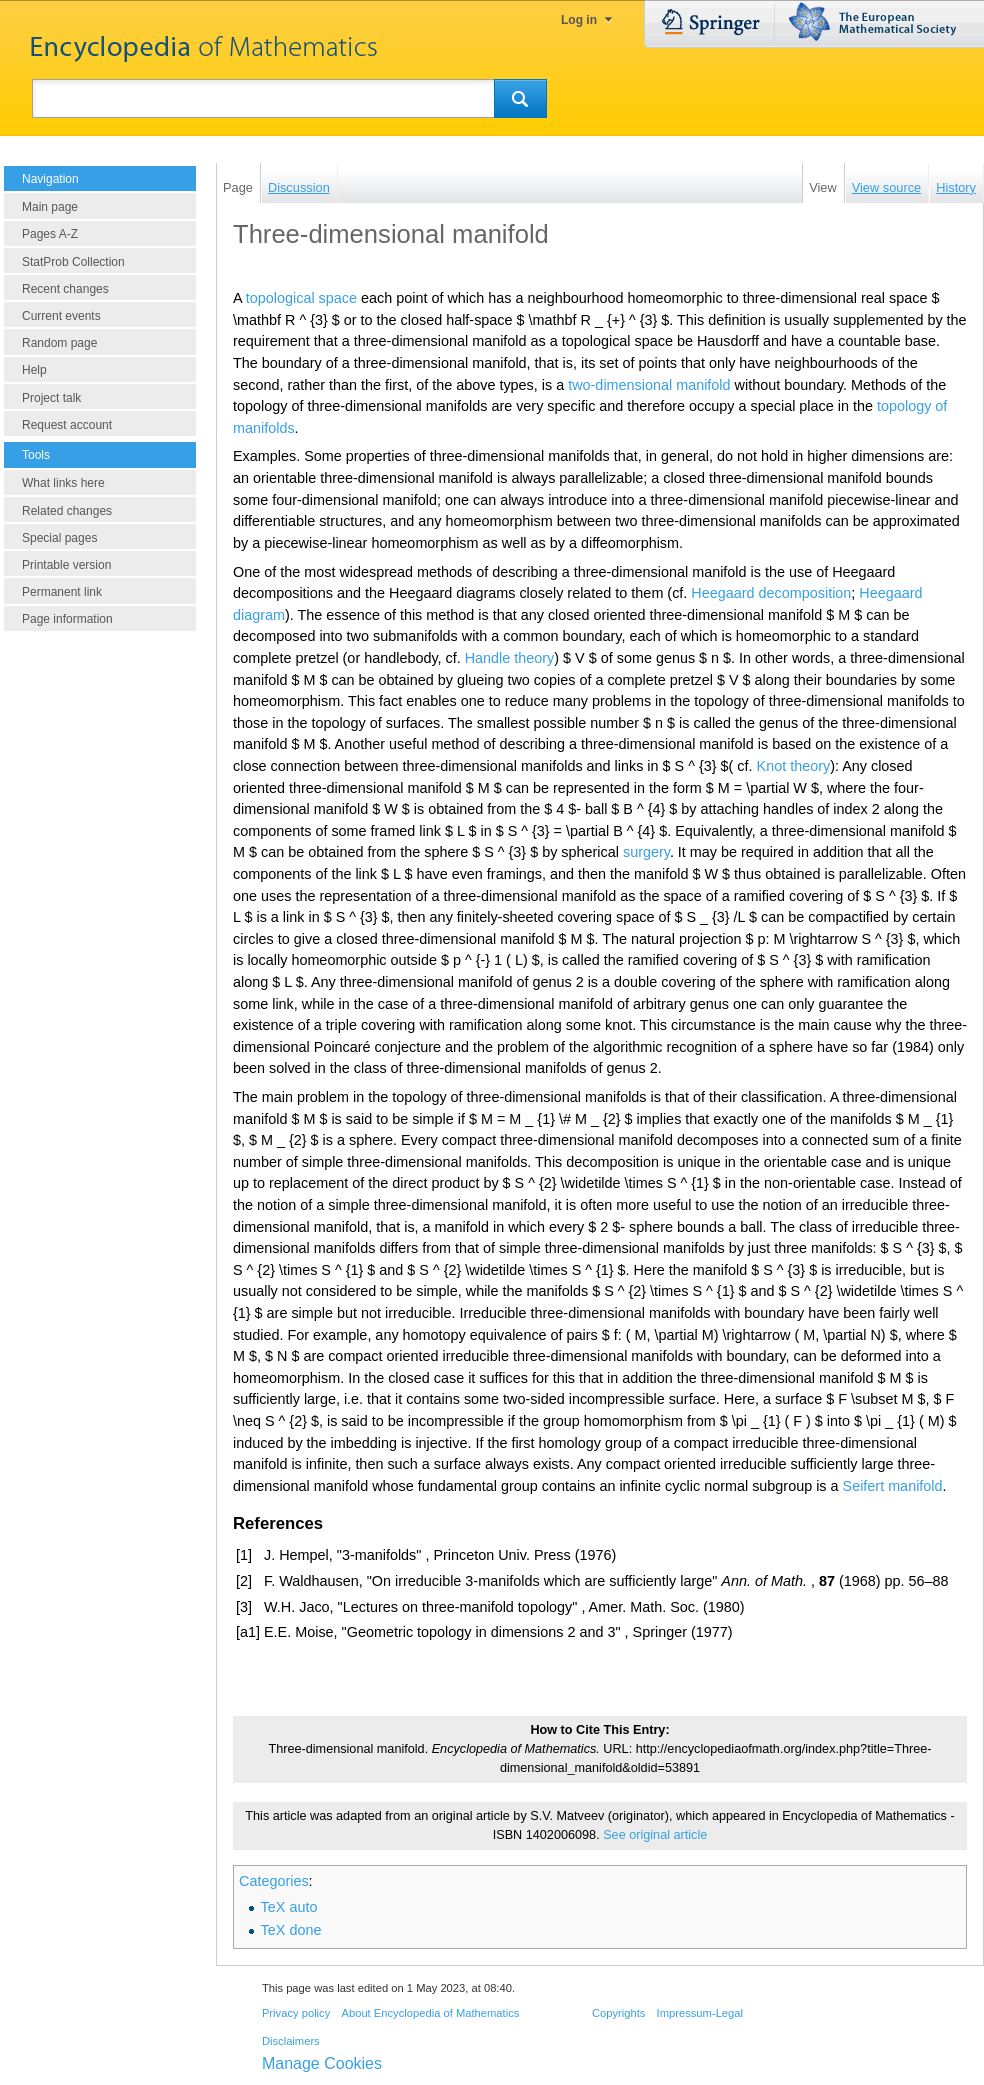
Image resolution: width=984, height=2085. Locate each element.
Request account (67, 425)
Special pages (59, 538)
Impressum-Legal (700, 2013)
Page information (67, 619)
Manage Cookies (322, 2063)
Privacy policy (296, 2013)
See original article (655, 1835)
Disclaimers (291, 2041)
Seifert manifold (893, 1486)
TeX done (291, 1930)
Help (34, 370)
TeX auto (289, 1907)
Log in (579, 20)
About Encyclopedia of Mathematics (430, 2013)
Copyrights (618, 2013)
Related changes (67, 511)
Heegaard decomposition (771, 593)
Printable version (66, 565)
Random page (59, 343)
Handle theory (510, 658)
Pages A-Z (50, 234)
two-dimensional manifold (649, 385)
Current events (61, 316)
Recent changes (65, 289)
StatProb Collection (73, 262)
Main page (50, 207)
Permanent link (62, 592)
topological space (301, 298)
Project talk (51, 398)
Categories (274, 1881)
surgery (646, 852)
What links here (63, 483)
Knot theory (794, 766)
